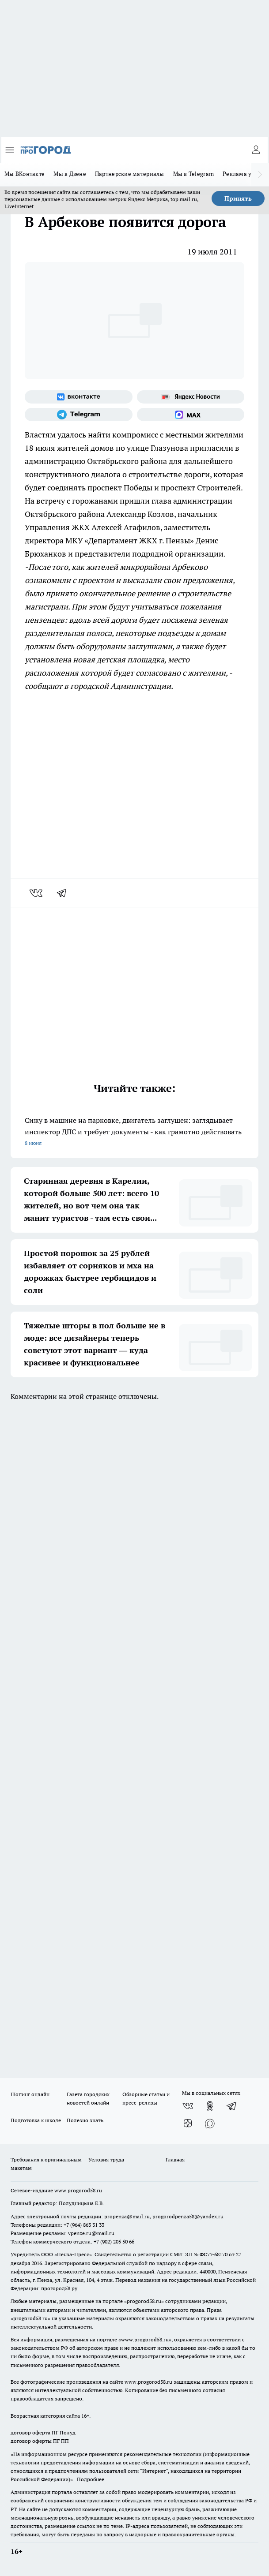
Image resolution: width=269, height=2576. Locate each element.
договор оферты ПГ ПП (40, 2441)
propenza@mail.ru (127, 2216)
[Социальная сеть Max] (191, 414)
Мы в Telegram (193, 174)
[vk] (37, 893)
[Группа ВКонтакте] (79, 397)
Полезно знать (85, 2120)
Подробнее (90, 2479)
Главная (175, 2159)
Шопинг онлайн (30, 2094)
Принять (238, 198)
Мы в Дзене (69, 174)
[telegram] (64, 893)
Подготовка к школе (36, 2120)
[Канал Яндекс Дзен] (188, 2123)
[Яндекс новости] (191, 397)
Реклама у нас (243, 174)
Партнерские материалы (129, 174)
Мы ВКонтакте (24, 174)
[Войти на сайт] (256, 150)
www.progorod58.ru (78, 2190)
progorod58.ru (144, 2301)
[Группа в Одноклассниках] (210, 2106)
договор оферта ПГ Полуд (43, 2432)
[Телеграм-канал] (79, 414)
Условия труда (106, 2159)
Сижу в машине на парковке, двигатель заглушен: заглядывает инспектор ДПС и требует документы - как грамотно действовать (134, 1132)
